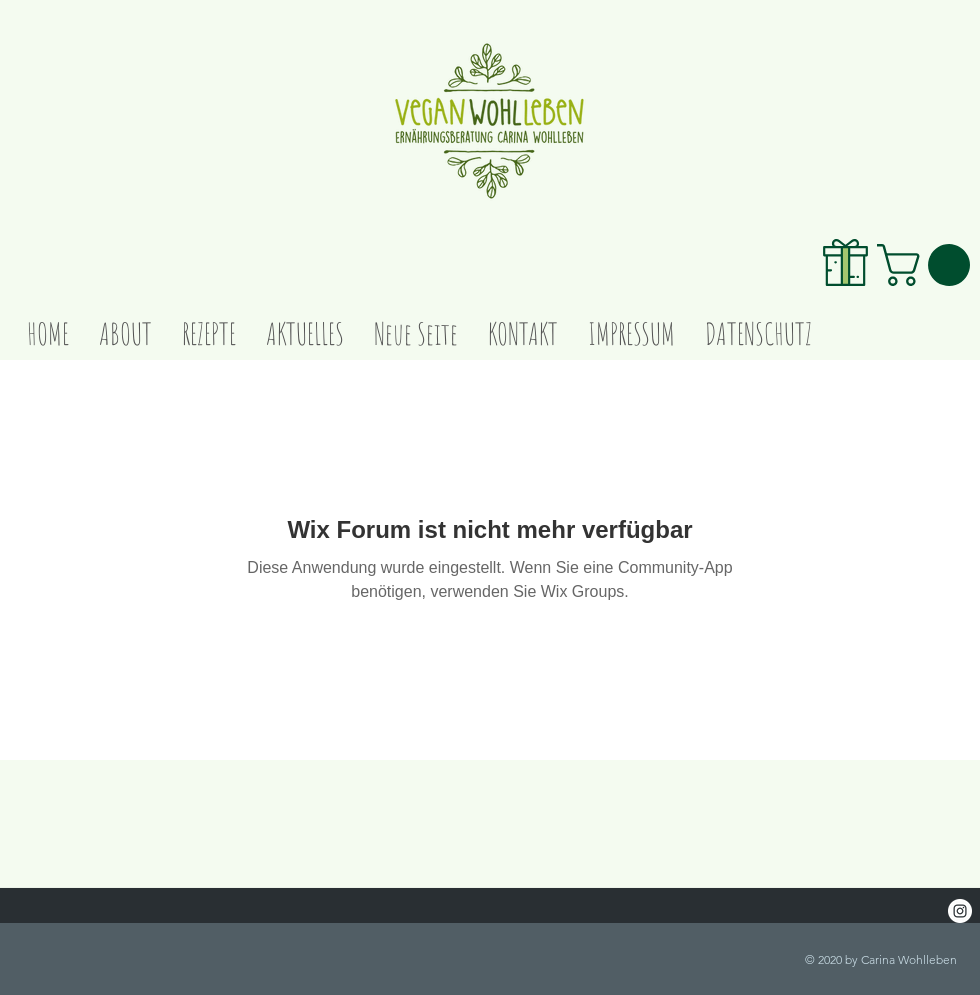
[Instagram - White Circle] (960, 911)
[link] (928, 265)
